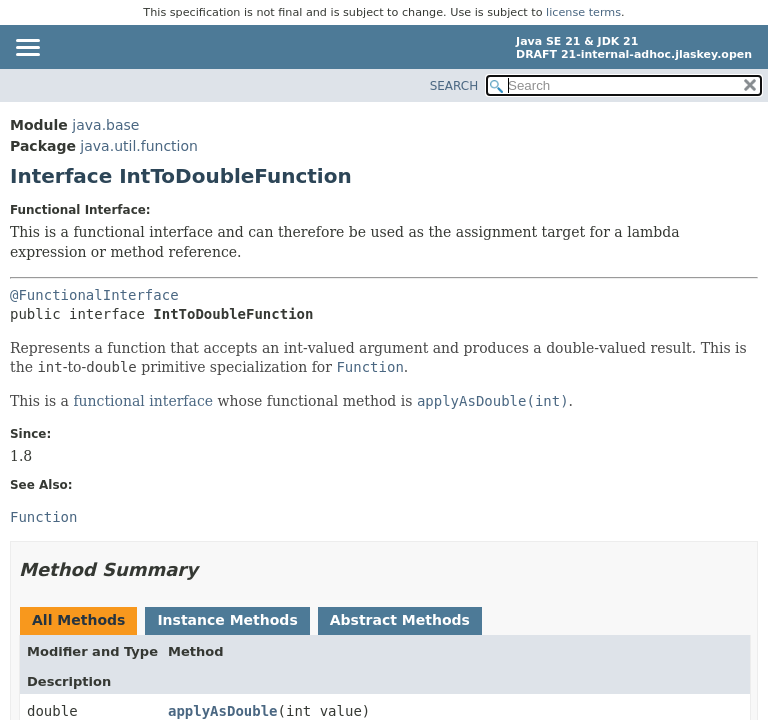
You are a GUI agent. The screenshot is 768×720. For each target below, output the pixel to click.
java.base (105, 125)
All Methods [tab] (78, 620)
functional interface (143, 401)
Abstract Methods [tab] (400, 620)
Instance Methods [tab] (227, 620)
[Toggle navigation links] (27, 49)
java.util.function (139, 146)
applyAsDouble (223, 711)
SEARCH (454, 86)
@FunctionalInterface (94, 295)
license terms (583, 12)
